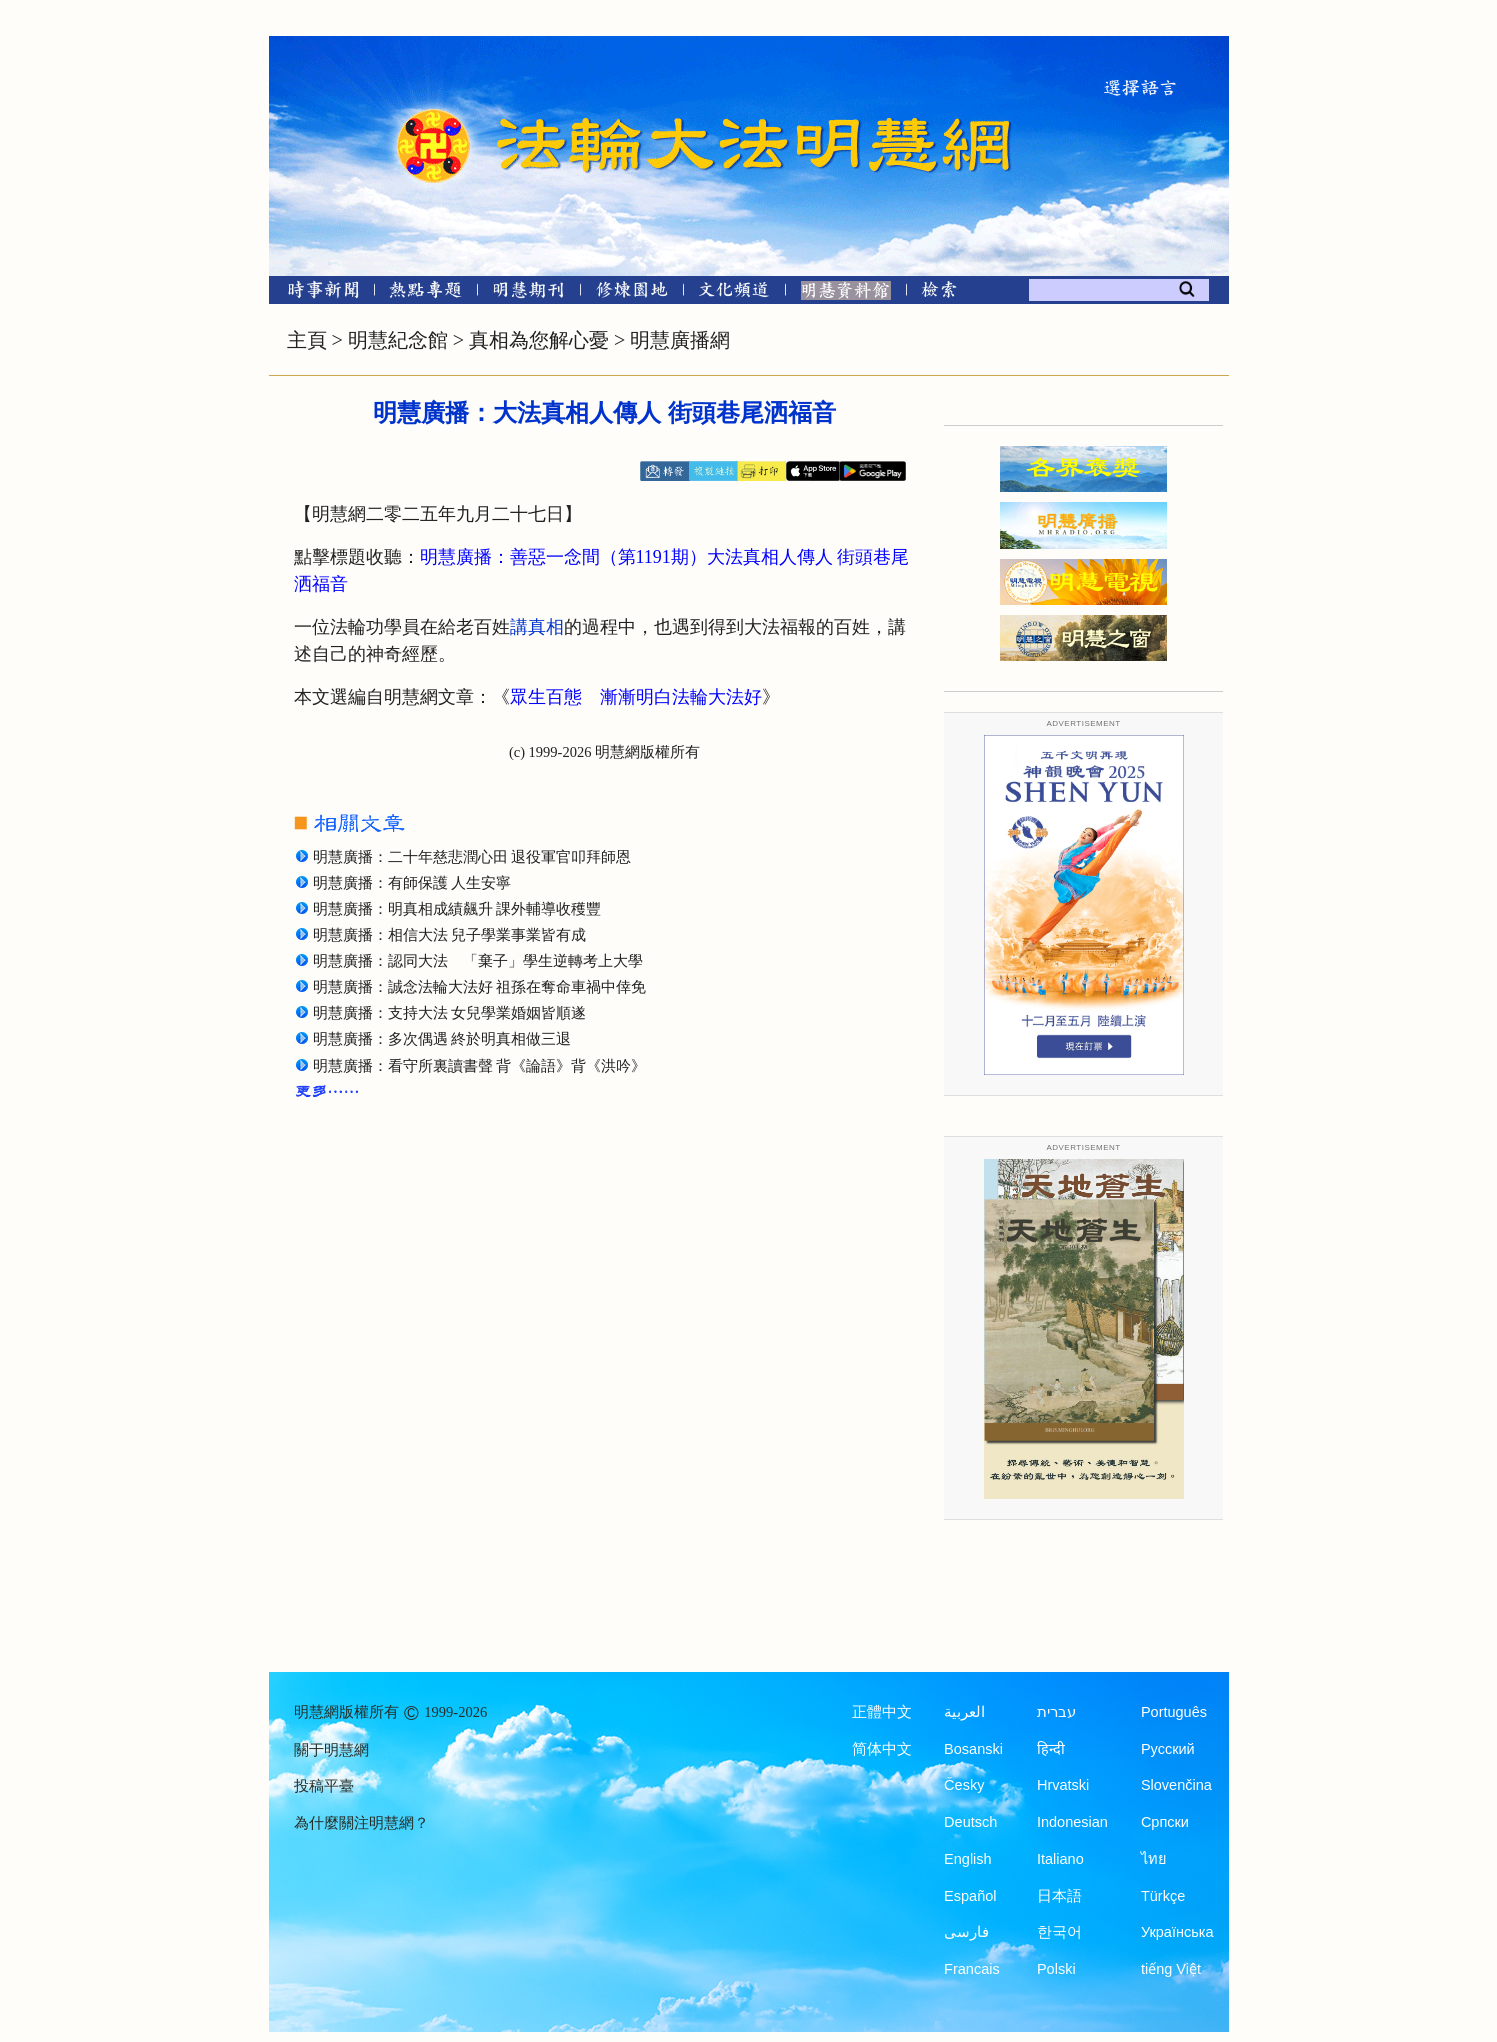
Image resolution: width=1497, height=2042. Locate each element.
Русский (1168, 1749)
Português (1174, 1712)
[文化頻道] (734, 293)
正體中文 (882, 1712)
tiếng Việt (1171, 1969)
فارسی (966, 1932)
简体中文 (882, 1749)
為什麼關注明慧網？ (361, 1823)
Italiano (1060, 1859)
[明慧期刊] (528, 293)
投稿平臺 (324, 1786)
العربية (964, 1712)
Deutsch (970, 1822)
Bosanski (973, 1749)
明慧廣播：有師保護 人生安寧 (412, 883)
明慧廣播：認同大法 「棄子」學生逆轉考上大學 (478, 961)
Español (970, 1896)
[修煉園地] (631, 293)
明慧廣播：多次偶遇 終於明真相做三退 (442, 1039)
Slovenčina (1176, 1785)
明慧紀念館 (398, 340)
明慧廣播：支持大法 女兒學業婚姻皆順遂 (450, 1013)
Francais (972, 1969)
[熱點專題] (425, 293)
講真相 (537, 627)
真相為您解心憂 (539, 340)
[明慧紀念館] (846, 293)
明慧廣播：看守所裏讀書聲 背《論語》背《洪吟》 (480, 1066)
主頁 (307, 340)
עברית (1056, 1712)
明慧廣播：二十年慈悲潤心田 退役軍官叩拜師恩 (472, 857)
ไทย (1154, 1859)
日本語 (1059, 1896)
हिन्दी (1051, 1749)
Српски (1165, 1822)
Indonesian (1072, 1822)
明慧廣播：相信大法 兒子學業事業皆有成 (450, 935)
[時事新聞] (317, 293)
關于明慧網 (331, 1750)
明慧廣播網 (680, 340)
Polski (1056, 1969)
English (968, 1859)
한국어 (1059, 1932)
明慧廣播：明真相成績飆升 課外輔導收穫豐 (457, 909)
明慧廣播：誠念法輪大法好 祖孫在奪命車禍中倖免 (480, 987)
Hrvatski (1063, 1785)
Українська (1177, 1932)
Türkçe (1163, 1896)
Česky (964, 1785)
